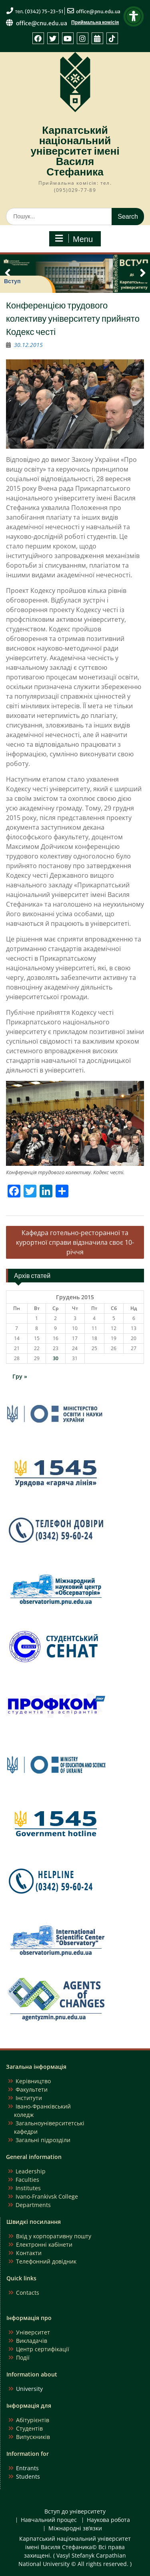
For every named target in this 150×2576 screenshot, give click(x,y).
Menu (74, 239)
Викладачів (31, 2340)
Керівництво (33, 2081)
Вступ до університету (75, 2511)
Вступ (12, 281)
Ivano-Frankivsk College (47, 2196)
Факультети (32, 2089)
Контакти (29, 2253)
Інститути (29, 2098)
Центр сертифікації (42, 2349)
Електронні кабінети (44, 2244)
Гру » (19, 1376)
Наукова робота (108, 2520)
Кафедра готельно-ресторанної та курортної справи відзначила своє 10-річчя (75, 1242)
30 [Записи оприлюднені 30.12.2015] (55, 1358)
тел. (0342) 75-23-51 (39, 11)
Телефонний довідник (46, 2261)
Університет (33, 2332)
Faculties (27, 2179)
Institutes (28, 2188)
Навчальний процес (49, 2520)
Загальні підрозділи (43, 2140)
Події (23, 2357)
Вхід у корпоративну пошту (53, 2236)
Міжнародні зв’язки (75, 2528)
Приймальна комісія (95, 22)
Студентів (29, 2428)
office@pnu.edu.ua (98, 11)
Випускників (33, 2437)
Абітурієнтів (32, 2420)
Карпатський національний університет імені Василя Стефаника (74, 150)
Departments (33, 2205)
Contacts (27, 2292)
